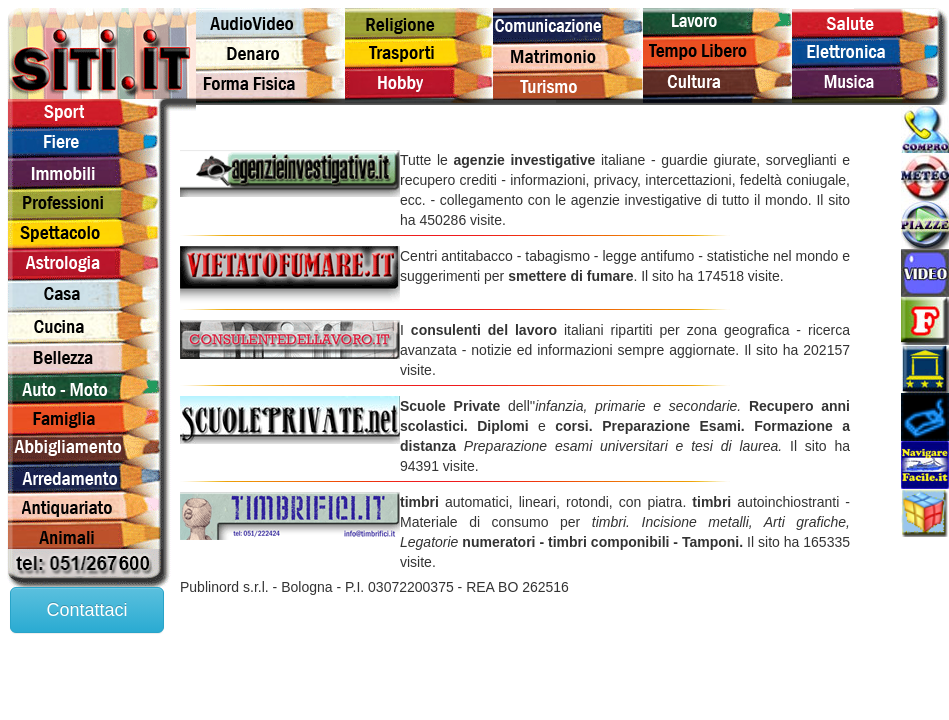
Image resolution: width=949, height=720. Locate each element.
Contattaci (86, 610)
